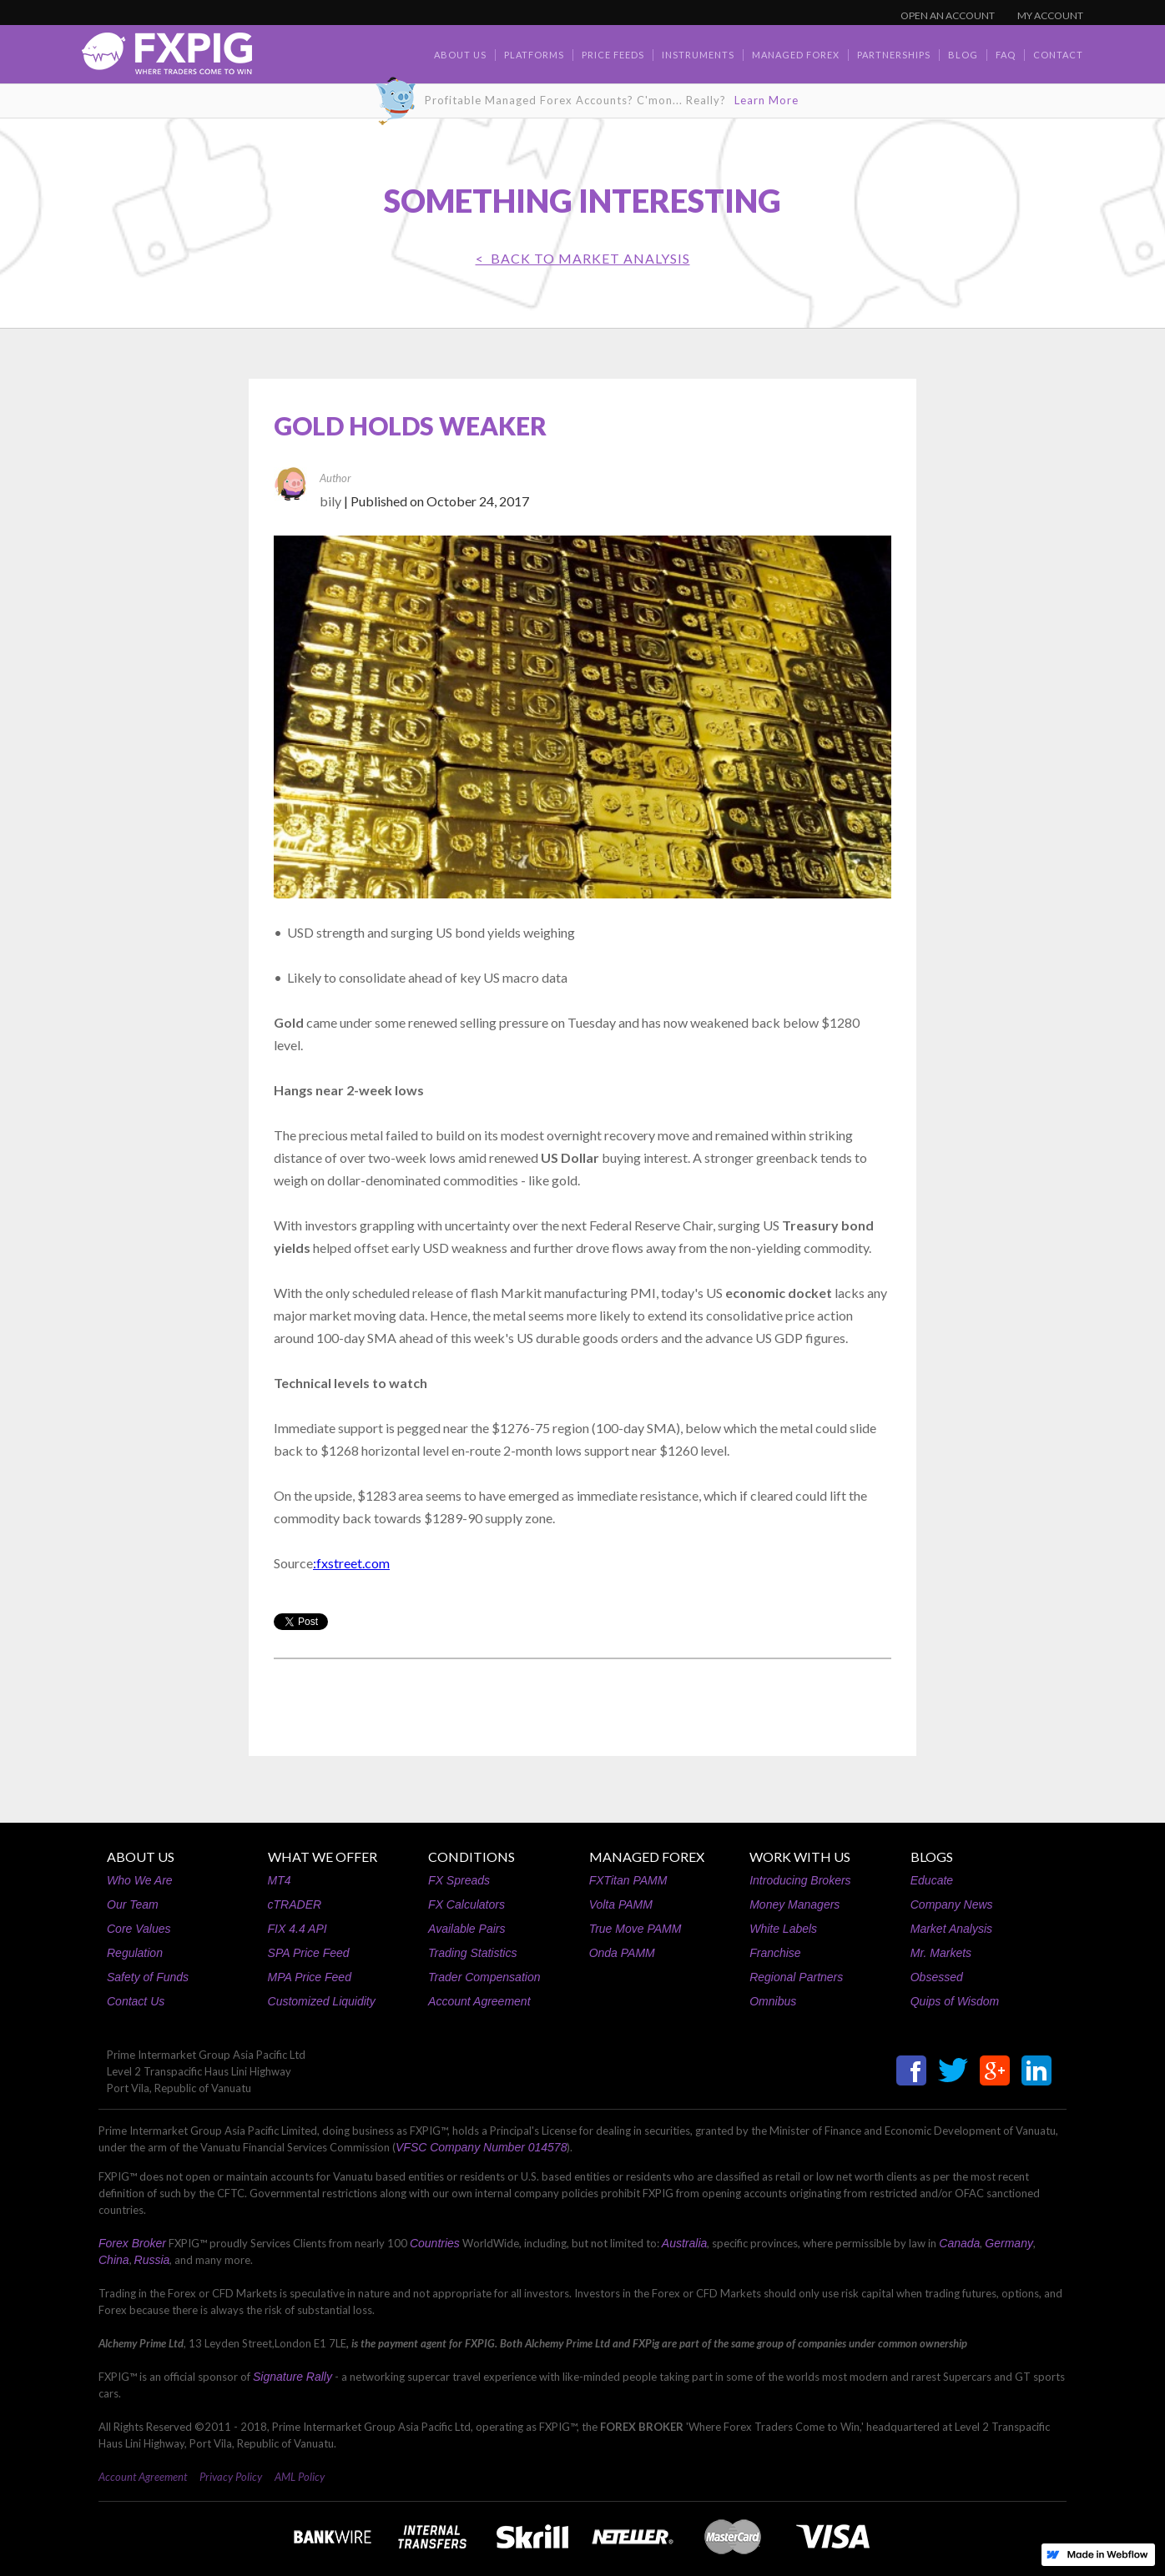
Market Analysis (951, 1928)
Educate (931, 1880)
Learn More (766, 100)
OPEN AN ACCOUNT (947, 15)
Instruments (698, 54)
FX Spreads (459, 1880)
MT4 (279, 1880)
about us (460, 54)
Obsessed (936, 1977)
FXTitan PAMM (628, 1880)
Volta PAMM (621, 1904)
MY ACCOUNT (1050, 15)
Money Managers (794, 1904)
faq (1006, 54)
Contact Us (135, 2001)
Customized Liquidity (322, 2001)
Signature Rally (292, 2376)
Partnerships (893, 54)
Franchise (774, 1953)
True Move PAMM (635, 1928)
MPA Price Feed (309, 1977)
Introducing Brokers (799, 1880)
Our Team (133, 1904)
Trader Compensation (484, 1977)
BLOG (963, 54)
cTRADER (295, 1904)
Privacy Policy (230, 2476)
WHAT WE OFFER (322, 1856)
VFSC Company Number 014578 (481, 2147)
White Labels (783, 1928)
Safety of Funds (148, 1977)
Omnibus (772, 2001)
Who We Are (140, 1880)
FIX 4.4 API (297, 1928)
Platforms (534, 54)
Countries (435, 2243)
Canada (959, 2243)
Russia (152, 2260)
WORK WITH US (799, 1856)
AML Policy (300, 2476)
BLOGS (931, 1856)
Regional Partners (796, 1977)
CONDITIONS (471, 1856)
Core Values (139, 1928)
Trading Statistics (472, 1953)
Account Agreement (479, 2001)
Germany (1009, 2243)
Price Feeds (613, 54)
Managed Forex (796, 54)
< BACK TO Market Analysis (583, 258)
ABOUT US (140, 1856)
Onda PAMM (622, 1953)
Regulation (135, 1953)
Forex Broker (132, 2243)
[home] (167, 58)
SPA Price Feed (309, 1953)
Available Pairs (466, 1928)
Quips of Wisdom (954, 2001)
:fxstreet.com (351, 1563)
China (113, 2260)
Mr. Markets (940, 1953)
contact (1058, 54)
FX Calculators (466, 1904)
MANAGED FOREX (646, 1856)
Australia (684, 2243)
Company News (951, 1904)
